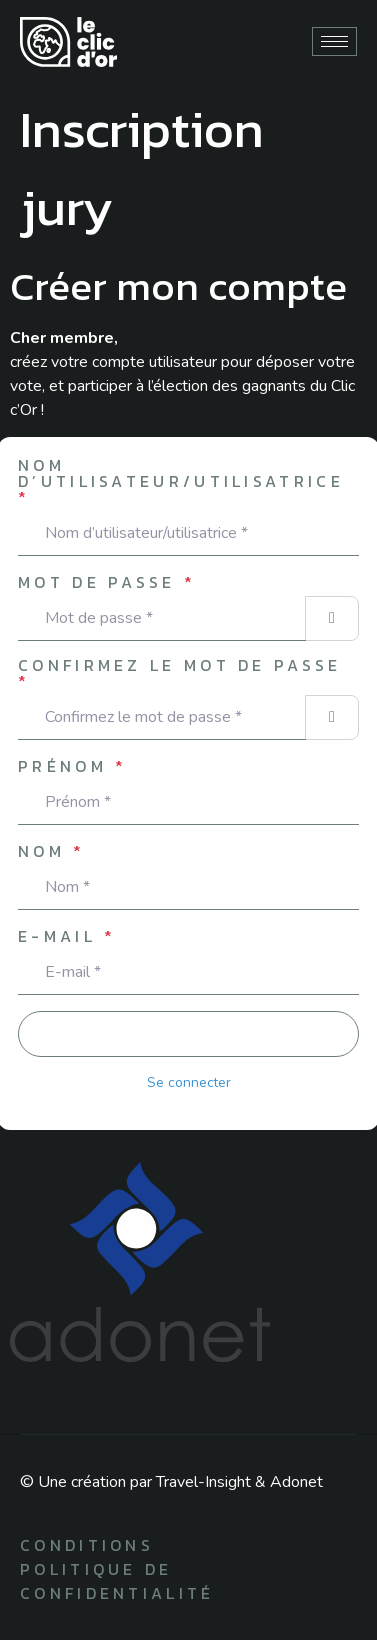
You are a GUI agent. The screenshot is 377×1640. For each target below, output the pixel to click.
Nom (52, 851)
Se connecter (189, 1082)
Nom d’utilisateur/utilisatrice (181, 481)
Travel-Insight (203, 1482)
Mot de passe (107, 582)
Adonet (296, 1482)
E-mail (67, 936)
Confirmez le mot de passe (180, 673)
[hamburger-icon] (334, 41)
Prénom (72, 766)
